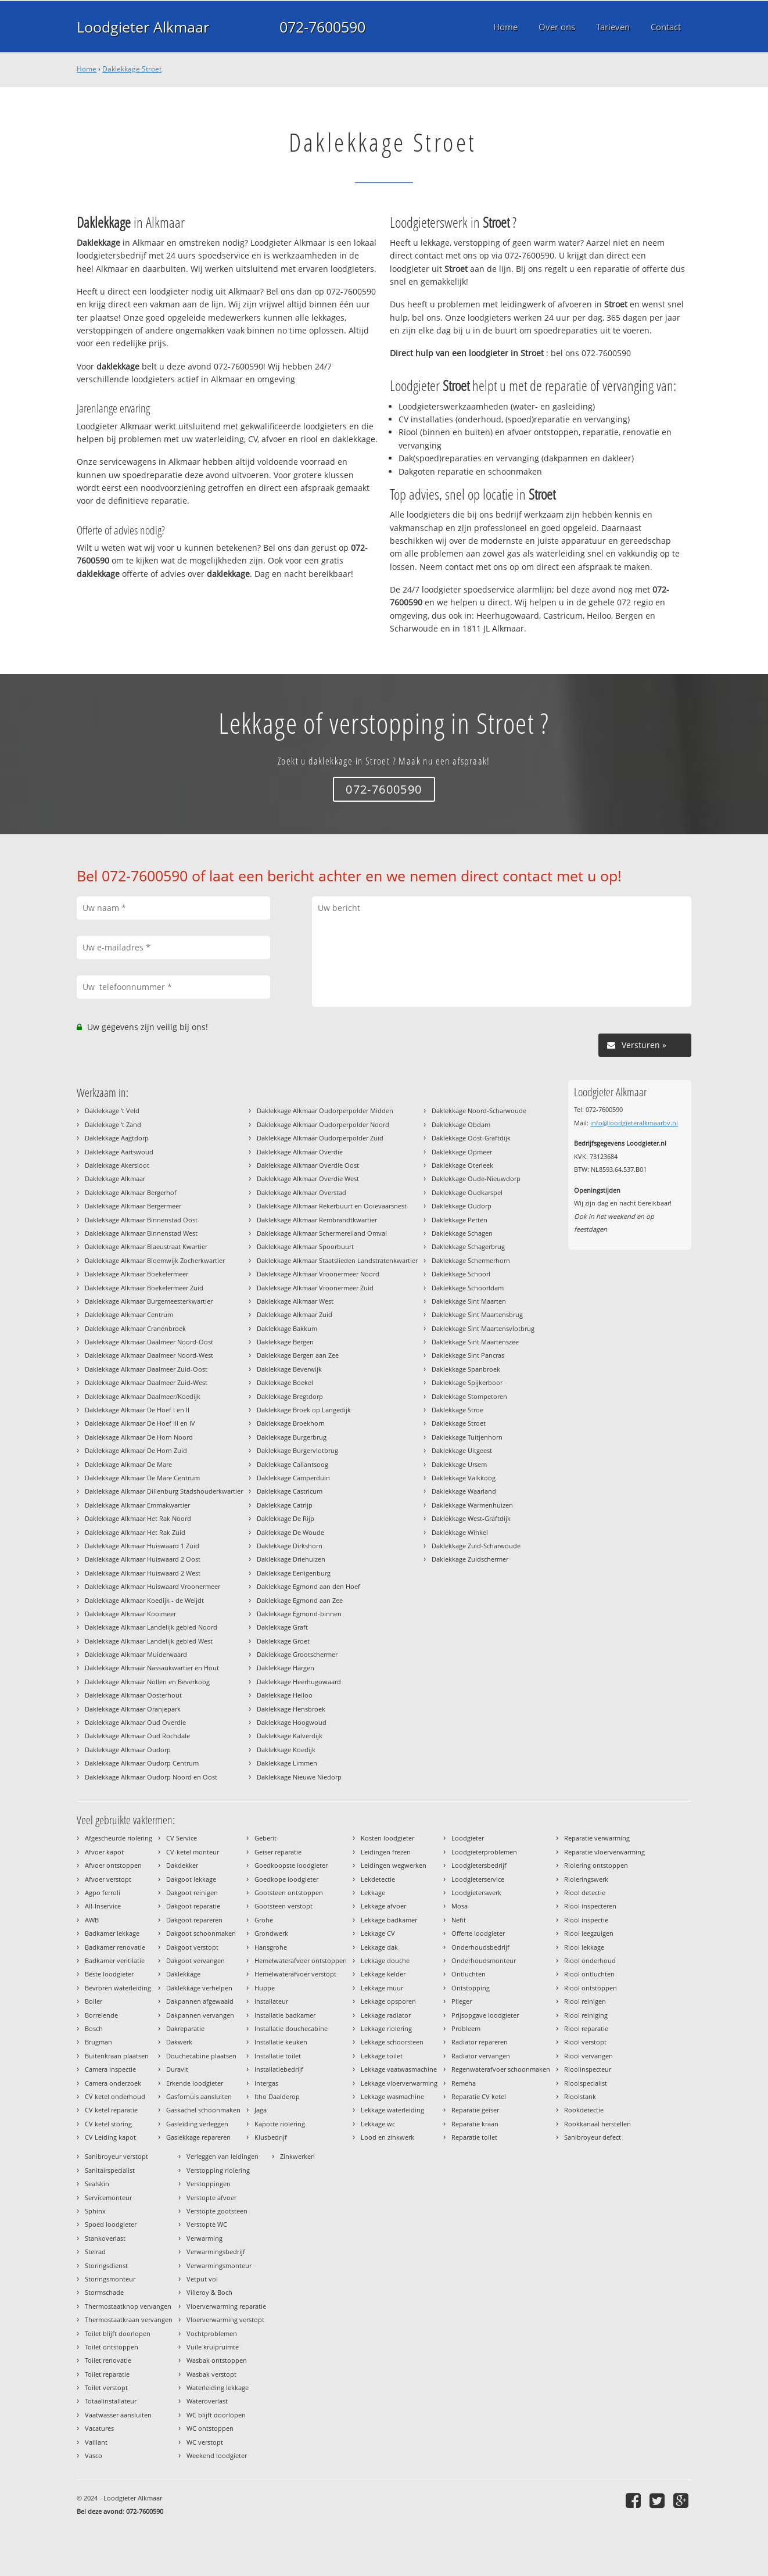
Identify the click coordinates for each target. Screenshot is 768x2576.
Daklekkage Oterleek (462, 1165)
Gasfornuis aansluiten (199, 2096)
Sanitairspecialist (110, 2170)
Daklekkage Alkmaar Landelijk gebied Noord (151, 1627)
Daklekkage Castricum (289, 1491)
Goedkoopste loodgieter (291, 1865)
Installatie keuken (280, 2041)
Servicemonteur (108, 2197)
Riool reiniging (586, 2015)
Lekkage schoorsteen (392, 2041)
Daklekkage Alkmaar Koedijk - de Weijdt (144, 1600)
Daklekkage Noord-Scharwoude (479, 1110)
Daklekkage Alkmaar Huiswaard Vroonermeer (152, 1586)
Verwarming (204, 2238)
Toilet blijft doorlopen (117, 2333)
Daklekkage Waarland (464, 1491)
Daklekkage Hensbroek (291, 1709)
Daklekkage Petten (459, 1219)
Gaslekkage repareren (198, 2137)
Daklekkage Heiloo (285, 1695)
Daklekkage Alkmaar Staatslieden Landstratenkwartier (337, 1260)
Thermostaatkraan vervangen (129, 2319)
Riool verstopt (585, 2041)
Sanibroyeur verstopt (116, 2156)
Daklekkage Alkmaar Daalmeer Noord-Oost (149, 1341)
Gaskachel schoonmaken (203, 2109)
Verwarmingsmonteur (219, 2265)
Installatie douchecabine (291, 2028)
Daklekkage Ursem (459, 1464)
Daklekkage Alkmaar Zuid (294, 1314)
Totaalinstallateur (111, 2400)
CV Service (181, 1838)
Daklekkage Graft (282, 1627)
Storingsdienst (106, 2265)
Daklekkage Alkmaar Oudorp (128, 1749)
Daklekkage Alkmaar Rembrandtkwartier (317, 1219)
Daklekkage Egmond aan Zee (300, 1600)
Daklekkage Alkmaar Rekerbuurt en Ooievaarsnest (332, 1205)
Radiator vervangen (480, 2055)
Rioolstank (580, 2096)
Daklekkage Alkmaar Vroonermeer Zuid (315, 1287)
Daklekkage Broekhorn (291, 1423)
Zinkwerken (297, 2156)
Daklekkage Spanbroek (466, 1369)
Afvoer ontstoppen (113, 1865)
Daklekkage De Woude (290, 1532)
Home (86, 69)
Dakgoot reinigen (192, 1892)
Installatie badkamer (284, 2015)
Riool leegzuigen (588, 1933)
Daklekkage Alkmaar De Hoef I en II (137, 1409)
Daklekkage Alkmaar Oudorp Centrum (142, 1763)
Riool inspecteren (590, 1905)
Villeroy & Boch (209, 2292)
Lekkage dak (379, 1947)
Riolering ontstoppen (596, 1865)
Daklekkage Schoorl (461, 1273)
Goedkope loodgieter (286, 1879)
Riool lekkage (584, 1947)
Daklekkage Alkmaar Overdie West (308, 1178)
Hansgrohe (270, 1947)
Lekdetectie (378, 1879)
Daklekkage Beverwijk (289, 1369)
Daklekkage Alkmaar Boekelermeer (136, 1273)
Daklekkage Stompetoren (469, 1396)
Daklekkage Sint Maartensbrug (477, 1314)
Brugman (98, 2041)
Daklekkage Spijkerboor (467, 1382)
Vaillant (96, 2442)
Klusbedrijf (270, 2137)
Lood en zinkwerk (387, 2137)
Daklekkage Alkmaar (115, 1178)
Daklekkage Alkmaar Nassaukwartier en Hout (152, 1667)
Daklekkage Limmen (287, 1763)
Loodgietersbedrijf (479, 1865)
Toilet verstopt (106, 2387)
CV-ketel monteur (192, 1851)
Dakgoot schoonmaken (201, 1933)
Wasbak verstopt (211, 2374)
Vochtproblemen (211, 2333)
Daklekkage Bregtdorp (290, 1396)
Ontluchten (468, 1973)
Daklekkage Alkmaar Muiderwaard (136, 1654)
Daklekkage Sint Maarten (469, 1301)
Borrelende (101, 2015)
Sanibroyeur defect (592, 2137)
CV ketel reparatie (111, 2109)
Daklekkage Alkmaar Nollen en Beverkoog (147, 1681)
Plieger (461, 2001)
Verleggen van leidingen (222, 2156)
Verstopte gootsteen (216, 2211)
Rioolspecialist (585, 2083)
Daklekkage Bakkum (287, 1328)
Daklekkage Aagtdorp (117, 1137)
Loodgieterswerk (476, 1892)
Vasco (93, 2455)
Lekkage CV (378, 1933)
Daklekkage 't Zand (113, 1124)
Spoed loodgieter (111, 2224)
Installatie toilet (277, 2055)
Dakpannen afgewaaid (200, 2001)
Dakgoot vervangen (195, 1960)
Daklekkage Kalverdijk (289, 1735)
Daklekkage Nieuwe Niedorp (299, 1777)
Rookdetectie (584, 2109)
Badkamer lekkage (112, 1933)
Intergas (266, 2083)
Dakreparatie (185, 2028)
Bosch (94, 2028)
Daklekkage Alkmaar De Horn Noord (139, 1437)
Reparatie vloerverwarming (604, 1851)
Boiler (93, 2001)
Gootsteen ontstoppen (288, 1892)
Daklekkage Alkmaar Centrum (129, 1314)
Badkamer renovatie (115, 1947)
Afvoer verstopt (108, 1879)
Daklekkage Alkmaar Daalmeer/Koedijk (142, 1396)
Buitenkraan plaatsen (117, 2055)
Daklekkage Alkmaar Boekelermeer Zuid (144, 1287)
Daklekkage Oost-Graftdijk (471, 1137)
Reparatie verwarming (597, 1838)
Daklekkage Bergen (285, 1341)
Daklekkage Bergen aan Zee (298, 1355)
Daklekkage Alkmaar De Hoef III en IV (140, 1423)
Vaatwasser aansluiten (118, 2414)
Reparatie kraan (474, 2123)
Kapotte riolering (279, 2123)
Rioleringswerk (586, 1879)
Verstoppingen (208, 2183)
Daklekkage (183, 1973)
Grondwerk (271, 1933)
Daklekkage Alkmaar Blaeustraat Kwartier (146, 1246)
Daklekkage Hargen (285, 1667)
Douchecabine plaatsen (201, 2055)
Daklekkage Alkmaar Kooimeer (130, 1613)
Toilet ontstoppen (111, 2346)
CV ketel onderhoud (115, 2096)
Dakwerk (179, 2041)
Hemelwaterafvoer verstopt (295, 1973)
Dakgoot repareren (194, 1919)
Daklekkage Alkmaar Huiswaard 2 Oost (142, 1559)
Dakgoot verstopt (192, 1947)
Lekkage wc (378, 2123)
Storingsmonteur (110, 2278)
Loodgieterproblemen (484, 1851)
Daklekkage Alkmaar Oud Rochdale (137, 1735)
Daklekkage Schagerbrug (468, 1246)
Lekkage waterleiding (392, 2109)
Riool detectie (584, 1892)
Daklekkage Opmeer (462, 1151)
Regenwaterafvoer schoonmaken (500, 2069)
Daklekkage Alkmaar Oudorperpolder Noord (323, 1124)
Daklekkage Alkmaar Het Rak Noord (138, 1518)
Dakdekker (182, 1865)
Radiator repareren (479, 2041)
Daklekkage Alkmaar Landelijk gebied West (149, 1641)
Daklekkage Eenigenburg (294, 1573)
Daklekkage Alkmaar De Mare (128, 1464)
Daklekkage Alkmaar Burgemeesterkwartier (149, 1301)
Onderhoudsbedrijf (480, 1947)
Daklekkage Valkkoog (464, 1477)
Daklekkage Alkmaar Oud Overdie (135, 1722)
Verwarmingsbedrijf (215, 2251)
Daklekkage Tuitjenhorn (467, 1437)
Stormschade (104, 2292)
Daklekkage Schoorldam (468, 1287)
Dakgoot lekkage (191, 1879)
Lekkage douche (385, 1960)
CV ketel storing (108, 2123)
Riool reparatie (586, 2028)
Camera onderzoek (113, 2083)
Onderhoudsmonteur (483, 1960)
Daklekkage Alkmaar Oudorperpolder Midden (325, 1110)
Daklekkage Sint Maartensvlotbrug (483, 1328)
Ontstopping (470, 1987)
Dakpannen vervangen (200, 2015)
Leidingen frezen (386, 1851)
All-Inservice (103, 1905)
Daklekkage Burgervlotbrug (297, 1450)
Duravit (177, 2069)
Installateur (271, 2001)
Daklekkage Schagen (462, 1233)
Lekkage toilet (382, 2055)
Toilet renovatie (108, 2360)
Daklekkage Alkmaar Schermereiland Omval (322, 1233)
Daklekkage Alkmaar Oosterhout (133, 1695)
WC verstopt (204, 2442)
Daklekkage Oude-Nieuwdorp (476, 1178)
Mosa (459, 1905)
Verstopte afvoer (211, 2197)
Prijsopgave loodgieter (485, 2015)
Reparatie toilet (474, 2137)
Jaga (260, 2109)
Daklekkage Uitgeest (462, 1450)
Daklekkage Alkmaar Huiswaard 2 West (142, 1573)
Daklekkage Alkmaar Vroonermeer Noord (318, 1273)
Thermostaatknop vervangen (128, 2306)
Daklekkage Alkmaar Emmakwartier (137, 1505)
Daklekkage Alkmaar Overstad (301, 1192)
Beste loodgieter (109, 1973)
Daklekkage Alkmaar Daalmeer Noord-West (149, 1355)
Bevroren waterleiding (118, 1987)
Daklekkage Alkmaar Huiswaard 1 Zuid (142, 1545)
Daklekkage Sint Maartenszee (475, 1341)
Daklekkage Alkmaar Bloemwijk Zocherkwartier (155, 1260)
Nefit (458, 1919)
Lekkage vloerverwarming (399, 2083)
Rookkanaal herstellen (597, 2123)
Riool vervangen (588, 2055)
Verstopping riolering (218, 2170)
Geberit (265, 1838)
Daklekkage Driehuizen (291, 1559)
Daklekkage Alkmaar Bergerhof (131, 1192)
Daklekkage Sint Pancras (468, 1355)
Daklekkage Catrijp (285, 1505)
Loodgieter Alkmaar (143, 27)
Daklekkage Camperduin (293, 1477)
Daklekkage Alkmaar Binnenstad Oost (141, 1219)
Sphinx (95, 2211)
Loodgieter (467, 1838)
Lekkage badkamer (389, 1919)
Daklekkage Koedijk (286, 1749)
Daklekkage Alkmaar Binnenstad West (141, 1233)
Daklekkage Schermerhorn (471, 1260)
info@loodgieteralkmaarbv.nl (634, 1122)
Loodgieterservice (477, 1879)
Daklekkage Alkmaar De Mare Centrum (142, 1477)
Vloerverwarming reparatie (226, 2306)
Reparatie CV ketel (478, 2096)
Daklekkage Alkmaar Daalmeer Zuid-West (146, 1382)
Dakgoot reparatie (193, 1905)
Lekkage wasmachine (392, 2096)
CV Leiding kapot (110, 2137)
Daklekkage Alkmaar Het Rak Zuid (135, 1532)
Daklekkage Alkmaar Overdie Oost (308, 1165)
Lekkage (373, 1892)
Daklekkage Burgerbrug (291, 1437)
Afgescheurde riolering (118, 1838)
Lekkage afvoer (383, 1905)
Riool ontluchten (589, 1973)
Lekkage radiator (386, 2015)
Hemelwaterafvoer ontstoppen (300, 1960)
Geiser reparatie (278, 1851)
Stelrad (95, 2251)
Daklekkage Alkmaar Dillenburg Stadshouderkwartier (164, 1491)
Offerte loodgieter (478, 1933)
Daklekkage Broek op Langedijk (304, 1409)
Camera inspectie (110, 2069)
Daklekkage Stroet (132, 69)
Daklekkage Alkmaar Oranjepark (133, 1709)
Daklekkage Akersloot (117, 1165)
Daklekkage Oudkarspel (467, 1192)
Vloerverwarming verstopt (225, 2319)
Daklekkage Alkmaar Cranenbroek (135, 1328)
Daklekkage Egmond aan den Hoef (308, 1586)
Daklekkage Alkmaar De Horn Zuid (136, 1450)
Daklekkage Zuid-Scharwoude (476, 1545)
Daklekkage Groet (283, 1641)
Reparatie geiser (475, 2109)
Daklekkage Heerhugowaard (299, 1681)
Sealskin (97, 2183)
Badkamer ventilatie (115, 1960)
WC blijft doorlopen (216, 2414)
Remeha (463, 2083)
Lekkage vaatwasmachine (399, 2069)
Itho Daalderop (277, 2096)
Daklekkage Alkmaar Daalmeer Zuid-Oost (146, 1369)
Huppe (264, 1987)
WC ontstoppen (210, 2428)
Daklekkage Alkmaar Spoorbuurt (305, 1246)
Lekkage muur (382, 1987)
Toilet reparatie (107, 2374)
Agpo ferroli (102, 1892)
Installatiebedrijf (278, 2069)
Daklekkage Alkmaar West (295, 1301)
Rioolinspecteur (587, 2069)
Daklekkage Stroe (457, 1409)
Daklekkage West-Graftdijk (471, 1518)
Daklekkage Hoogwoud (291, 1722)
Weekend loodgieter (216, 2455)
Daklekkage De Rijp (285, 1518)
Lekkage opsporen (388, 2001)
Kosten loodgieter (387, 1838)
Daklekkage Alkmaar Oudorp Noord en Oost (151, 1777)
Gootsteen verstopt (283, 1905)
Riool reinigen (585, 2001)
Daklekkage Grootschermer (297, 1654)
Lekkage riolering (386, 2028)
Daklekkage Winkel (460, 1532)
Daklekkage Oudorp (461, 1205)
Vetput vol (202, 2278)
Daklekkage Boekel (285, 1382)
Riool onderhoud (590, 1960)
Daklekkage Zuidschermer (470, 1559)
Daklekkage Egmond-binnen (299, 1613)
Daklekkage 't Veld (112, 1110)
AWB (92, 1919)
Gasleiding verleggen (197, 2123)
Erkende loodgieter (194, 2083)
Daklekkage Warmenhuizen (472, 1505)
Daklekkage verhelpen (199, 1987)
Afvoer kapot (104, 1851)
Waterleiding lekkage (217, 2387)
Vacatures (99, 2428)
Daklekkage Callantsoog (292, 1464)
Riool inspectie (586, 1919)
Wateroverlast (207, 2400)
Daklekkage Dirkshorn (289, 1545)
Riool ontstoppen (590, 1987)
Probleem (465, 2028)
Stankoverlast (105, 2238)
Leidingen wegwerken (393, 1865)
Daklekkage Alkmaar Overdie (300, 1151)
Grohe (263, 1919)
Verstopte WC (206, 2224)
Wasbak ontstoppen (216, 2360)
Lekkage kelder (383, 1973)
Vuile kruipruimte (212, 2346)
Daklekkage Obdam (461, 1124)
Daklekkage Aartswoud (119, 1151)
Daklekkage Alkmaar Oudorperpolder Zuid (320, 1137)
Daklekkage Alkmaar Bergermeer (133, 1205)
